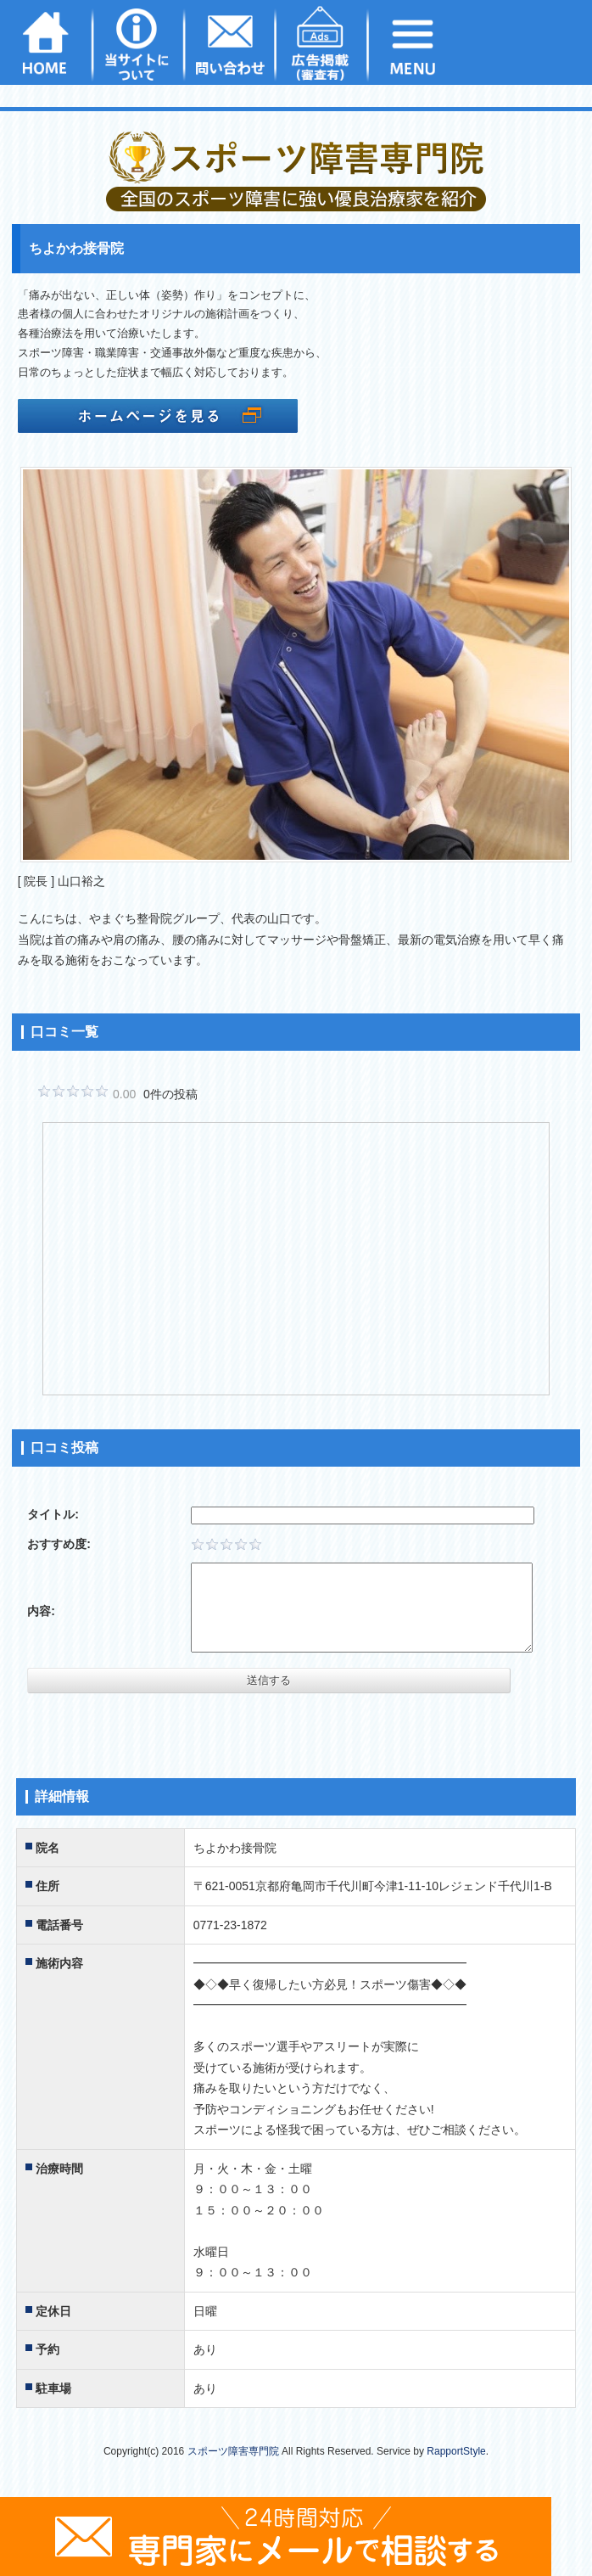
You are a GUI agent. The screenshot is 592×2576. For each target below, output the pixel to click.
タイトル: (53, 1514)
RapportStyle (456, 2451)
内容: (41, 1611)
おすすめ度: (59, 1544)
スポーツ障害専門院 (233, 2451)
